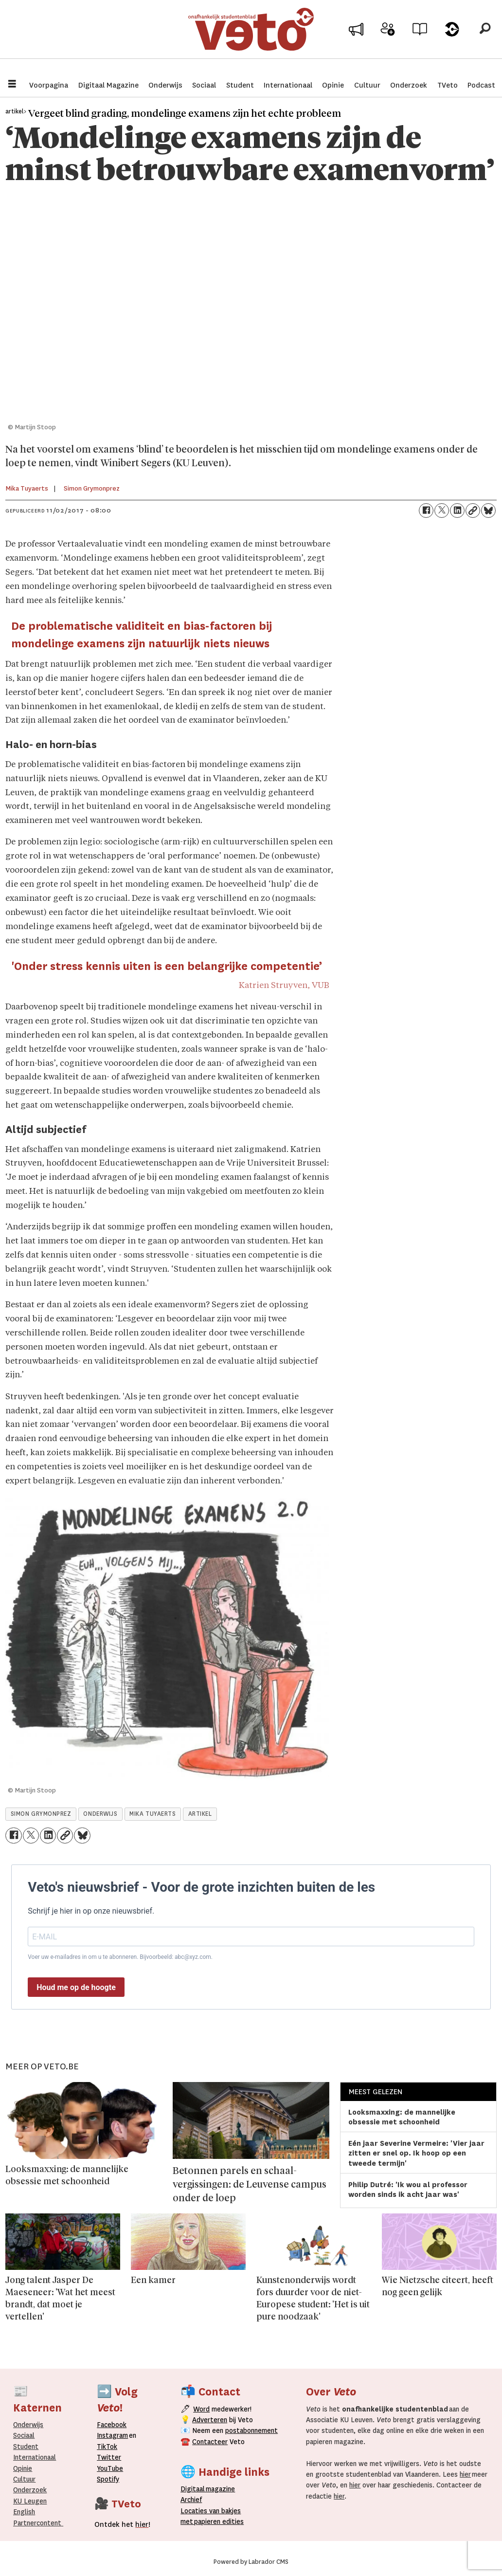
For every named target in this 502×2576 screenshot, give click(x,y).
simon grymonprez (41, 1814)
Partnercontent (37, 2523)
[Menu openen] (12, 84)
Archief (420, 40)
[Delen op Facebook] (426, 510)
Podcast (481, 85)
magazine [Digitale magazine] (210, 2489)
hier (465, 2474)
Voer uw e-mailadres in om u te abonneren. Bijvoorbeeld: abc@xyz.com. (120, 1957)
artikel (200, 1814)
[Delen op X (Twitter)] (441, 510)
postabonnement (251, 2430)
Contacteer (210, 2441)
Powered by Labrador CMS (251, 2562)
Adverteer (356, 40)
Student (240, 85)
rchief (191, 2499)
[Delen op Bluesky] (488, 510)
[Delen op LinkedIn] (457, 510)
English (24, 2511)
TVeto (447, 85)
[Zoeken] (485, 36)
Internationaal (288, 85)
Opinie (333, 85)
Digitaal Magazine (108, 85)
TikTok (107, 2446)
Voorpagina (48, 85)
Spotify (108, 2479)
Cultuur (367, 85)
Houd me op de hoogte (76, 1987)
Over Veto (452, 40)
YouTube (110, 2468)
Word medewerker (388, 43)
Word (201, 2409)
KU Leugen (30, 2501)
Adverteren (209, 2419)
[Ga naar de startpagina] (251, 36)
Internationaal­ (34, 2457)
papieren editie (216, 2521)
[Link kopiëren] (473, 510)
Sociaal (204, 85)
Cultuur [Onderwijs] (24, 2479)
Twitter (109, 2457)
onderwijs (100, 1814)
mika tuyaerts (152, 1814)
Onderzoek (408, 85)
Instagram (112, 2435)
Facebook (111, 2424)
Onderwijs (165, 85)
